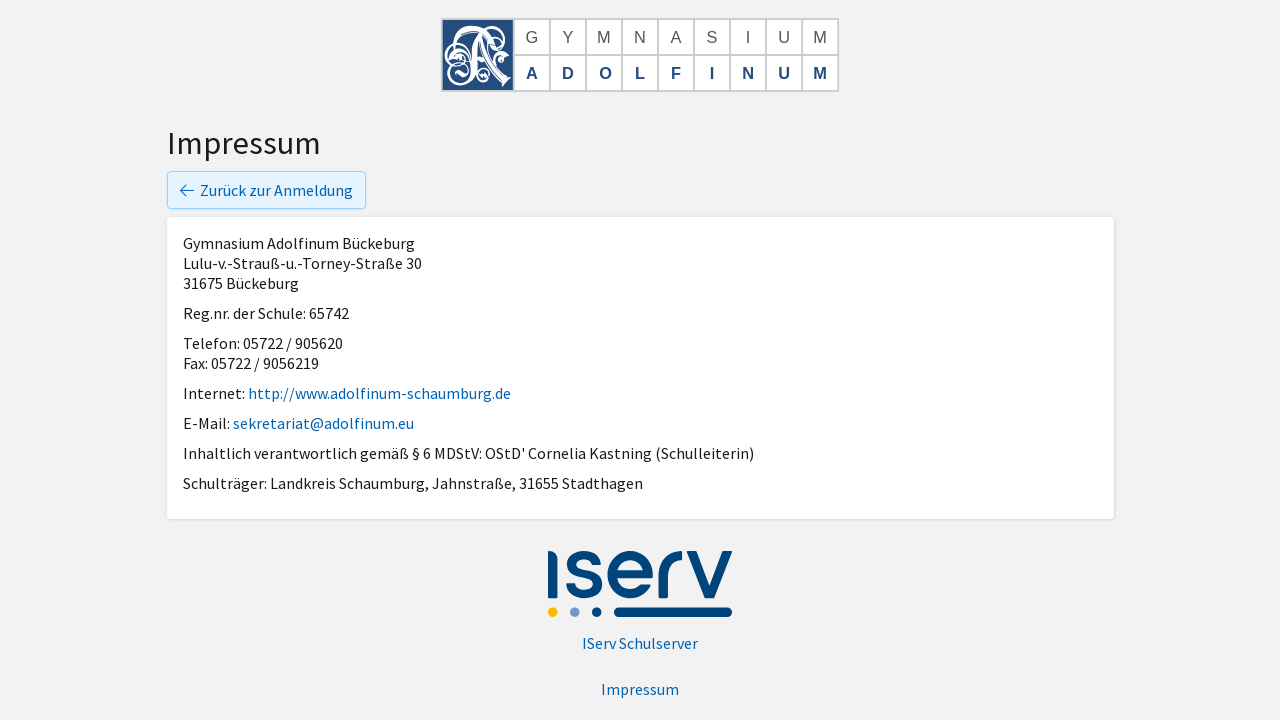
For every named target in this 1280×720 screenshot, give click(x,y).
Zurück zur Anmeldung (266, 190)
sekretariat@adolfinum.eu (323, 423)
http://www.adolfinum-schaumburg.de (379, 393)
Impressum (640, 689)
